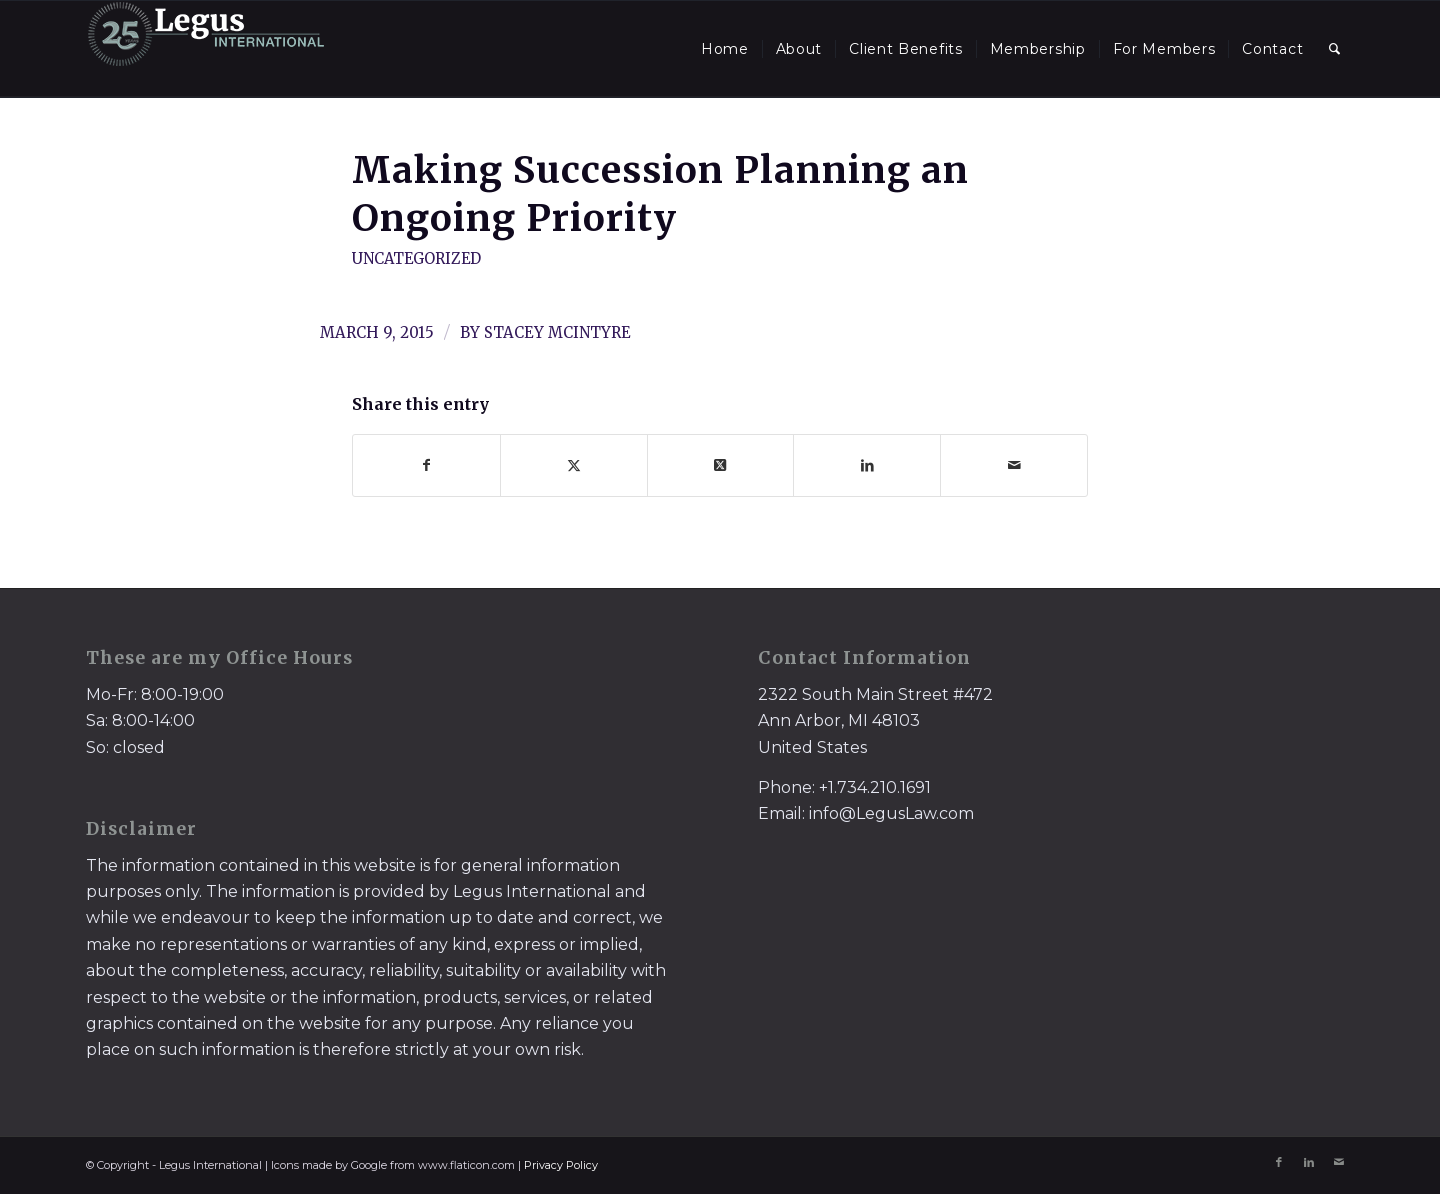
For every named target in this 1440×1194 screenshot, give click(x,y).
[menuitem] (725, 49)
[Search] (1335, 49)
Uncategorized (416, 259)
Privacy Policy (561, 1165)
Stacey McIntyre (557, 332)
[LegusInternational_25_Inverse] (206, 49)
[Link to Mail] (1339, 1162)
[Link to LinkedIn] (1309, 1162)
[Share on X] (574, 465)
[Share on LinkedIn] (867, 465)
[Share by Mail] (1014, 465)
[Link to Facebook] (1279, 1162)
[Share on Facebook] (426, 465)
